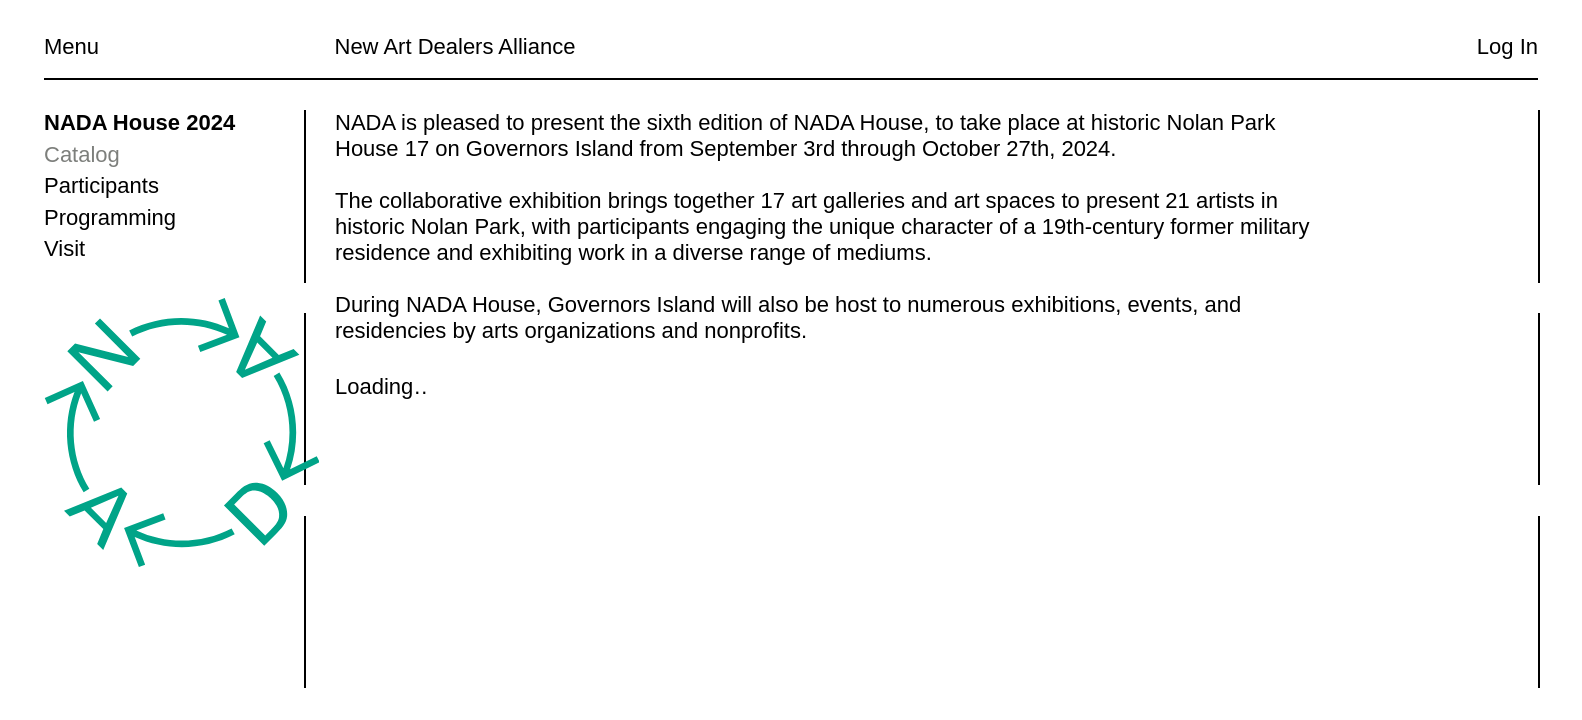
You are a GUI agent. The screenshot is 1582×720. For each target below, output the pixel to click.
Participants (101, 185)
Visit (64, 248)
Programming (110, 217)
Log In (1507, 46)
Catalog (82, 154)
